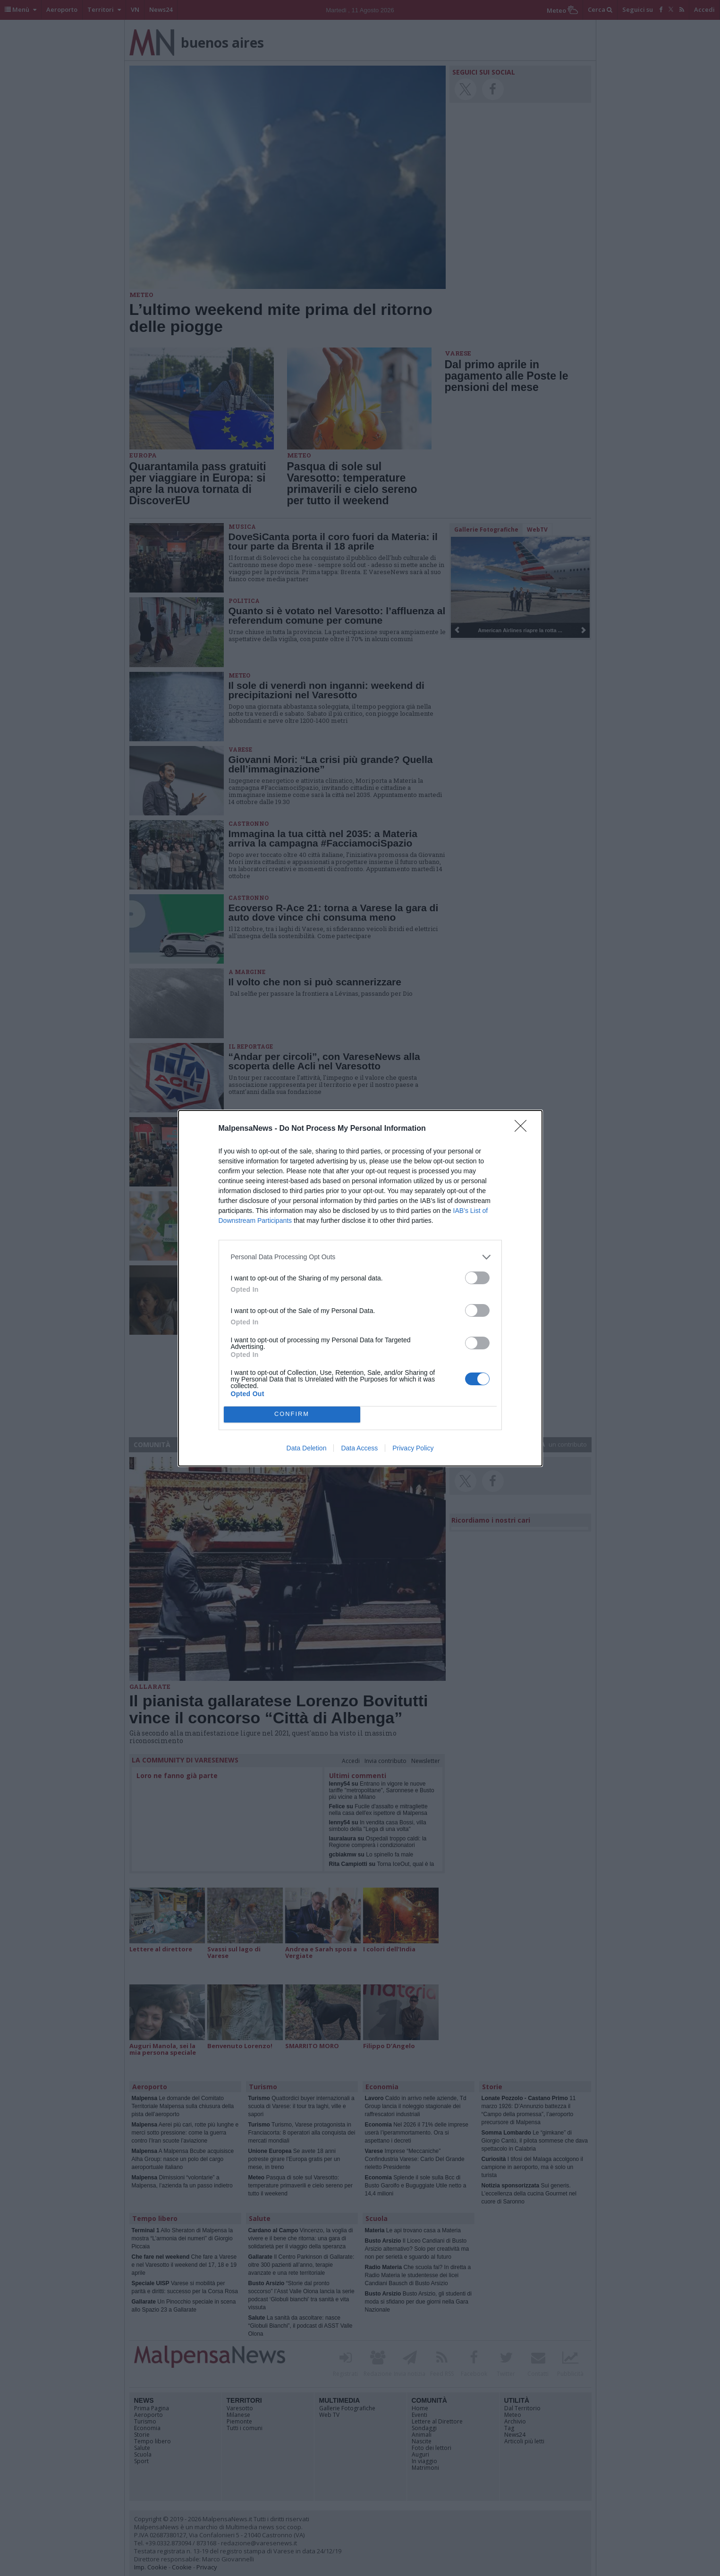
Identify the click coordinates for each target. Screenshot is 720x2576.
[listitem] (360, 1257)
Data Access (359, 1448)
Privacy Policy (412, 1448)
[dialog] (360, 1288)
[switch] (477, 1277)
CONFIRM (292, 1414)
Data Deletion (307, 1448)
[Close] (524, 1129)
